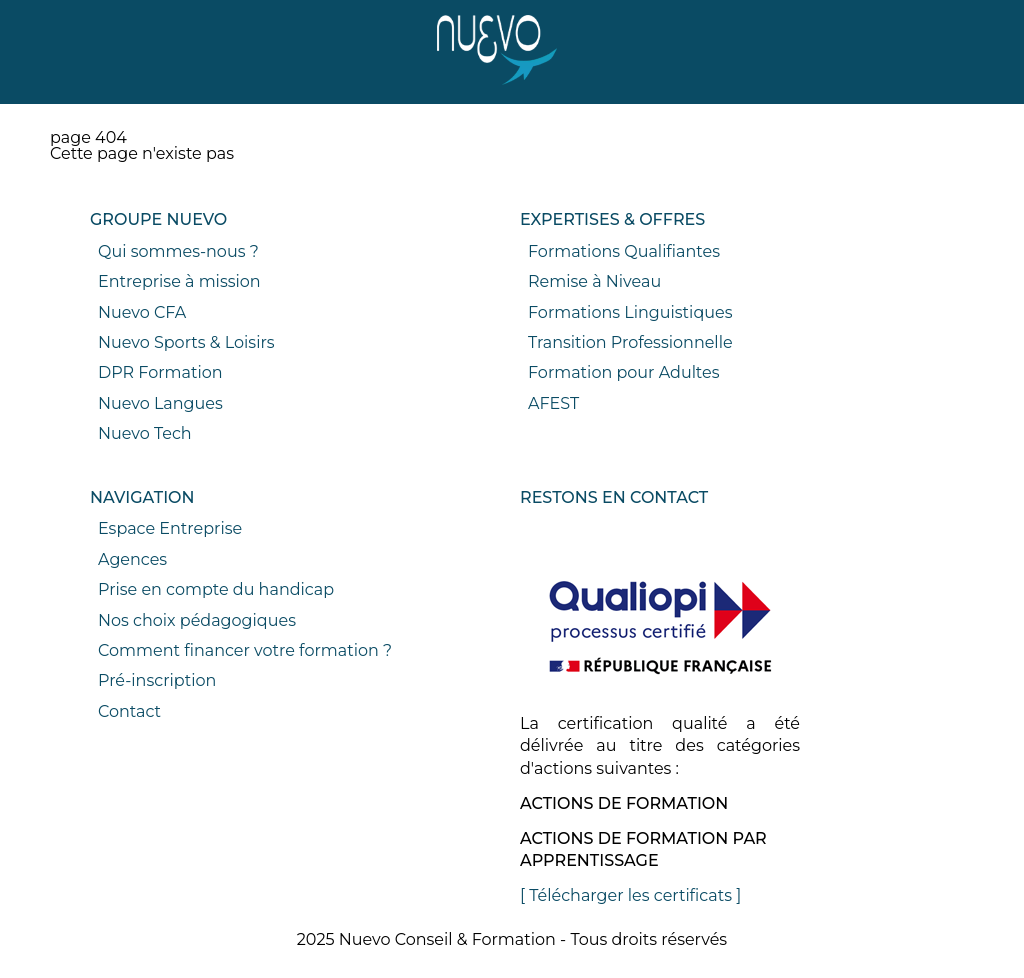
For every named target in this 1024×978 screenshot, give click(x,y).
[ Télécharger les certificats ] (630, 895)
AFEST (553, 403)
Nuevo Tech (145, 433)
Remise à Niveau (594, 281)
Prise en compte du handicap (216, 589)
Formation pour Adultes (624, 372)
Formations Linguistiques (630, 312)
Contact (129, 711)
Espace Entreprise (170, 528)
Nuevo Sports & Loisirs (186, 342)
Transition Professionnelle (630, 342)
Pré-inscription (157, 680)
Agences (132, 559)
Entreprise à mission (179, 281)
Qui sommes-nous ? (178, 251)
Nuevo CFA (142, 312)
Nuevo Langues (160, 403)
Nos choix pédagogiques (197, 620)
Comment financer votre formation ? (245, 650)
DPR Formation (160, 372)
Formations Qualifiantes (624, 251)
